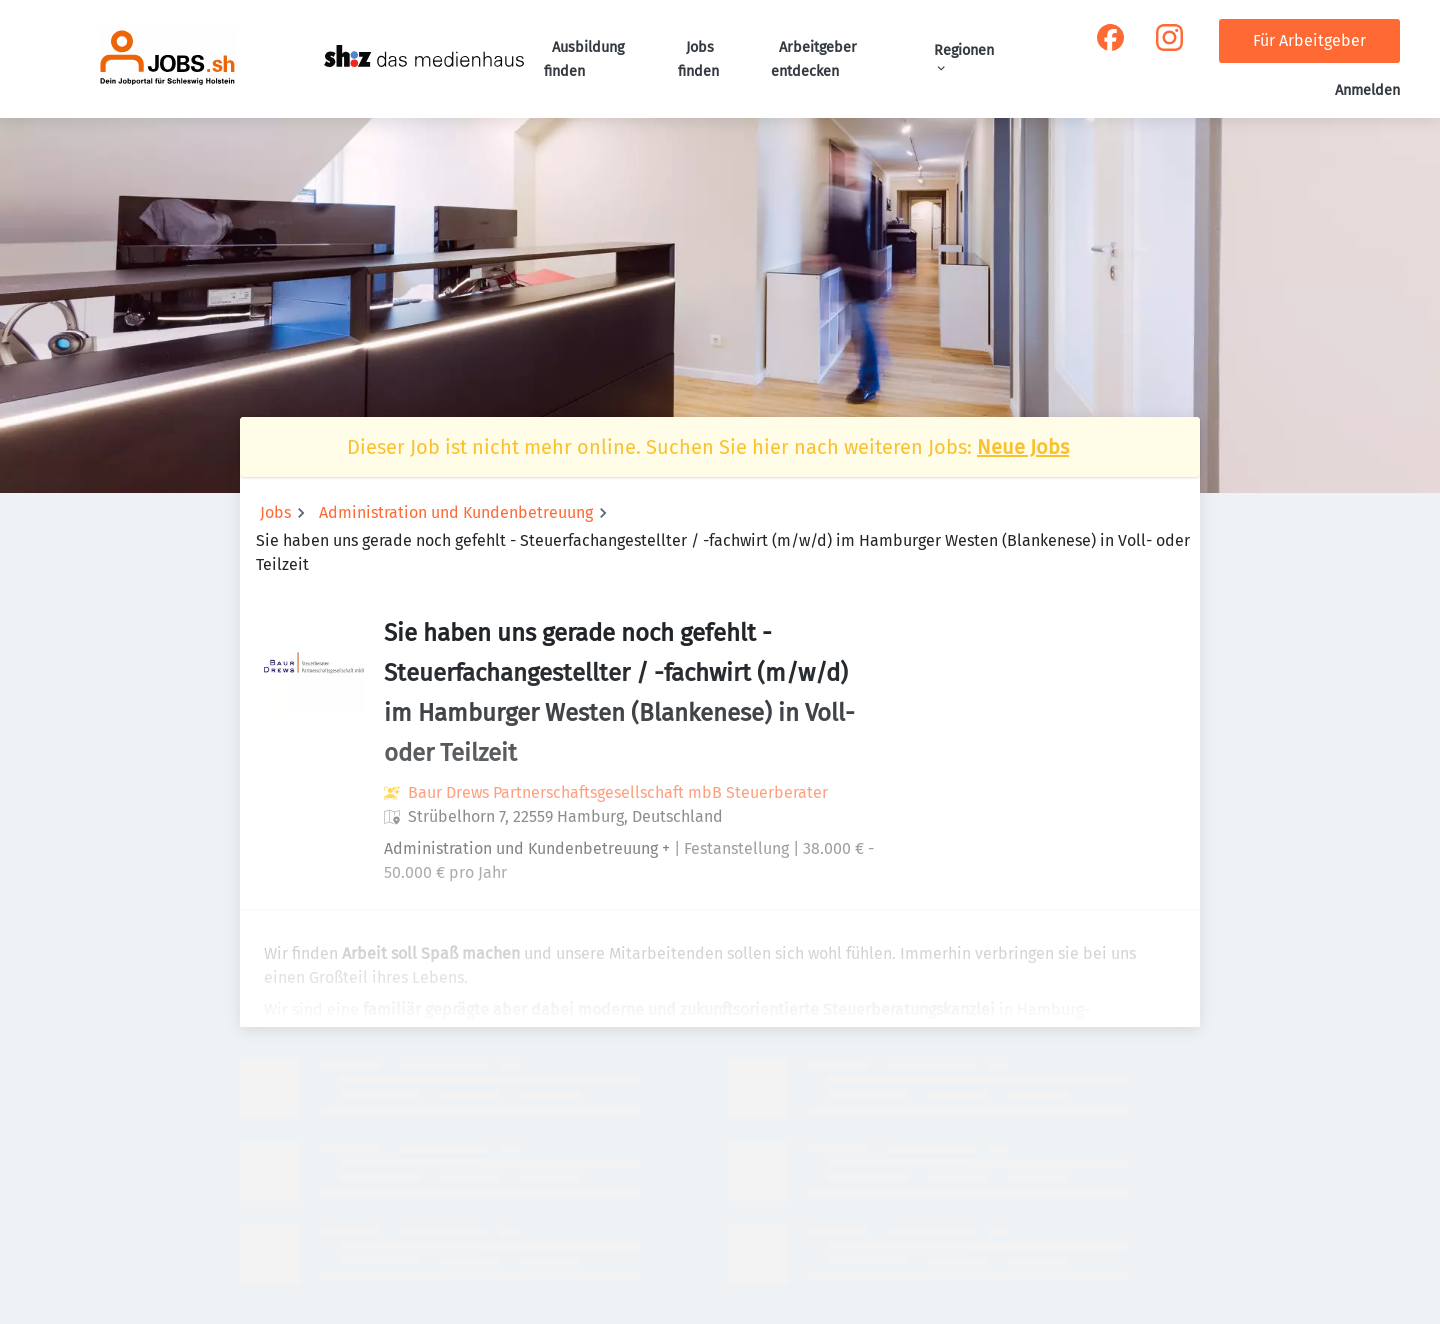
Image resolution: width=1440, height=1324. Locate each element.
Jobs (275, 512)
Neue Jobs (1023, 447)
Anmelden (1367, 90)
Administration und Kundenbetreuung (456, 512)
